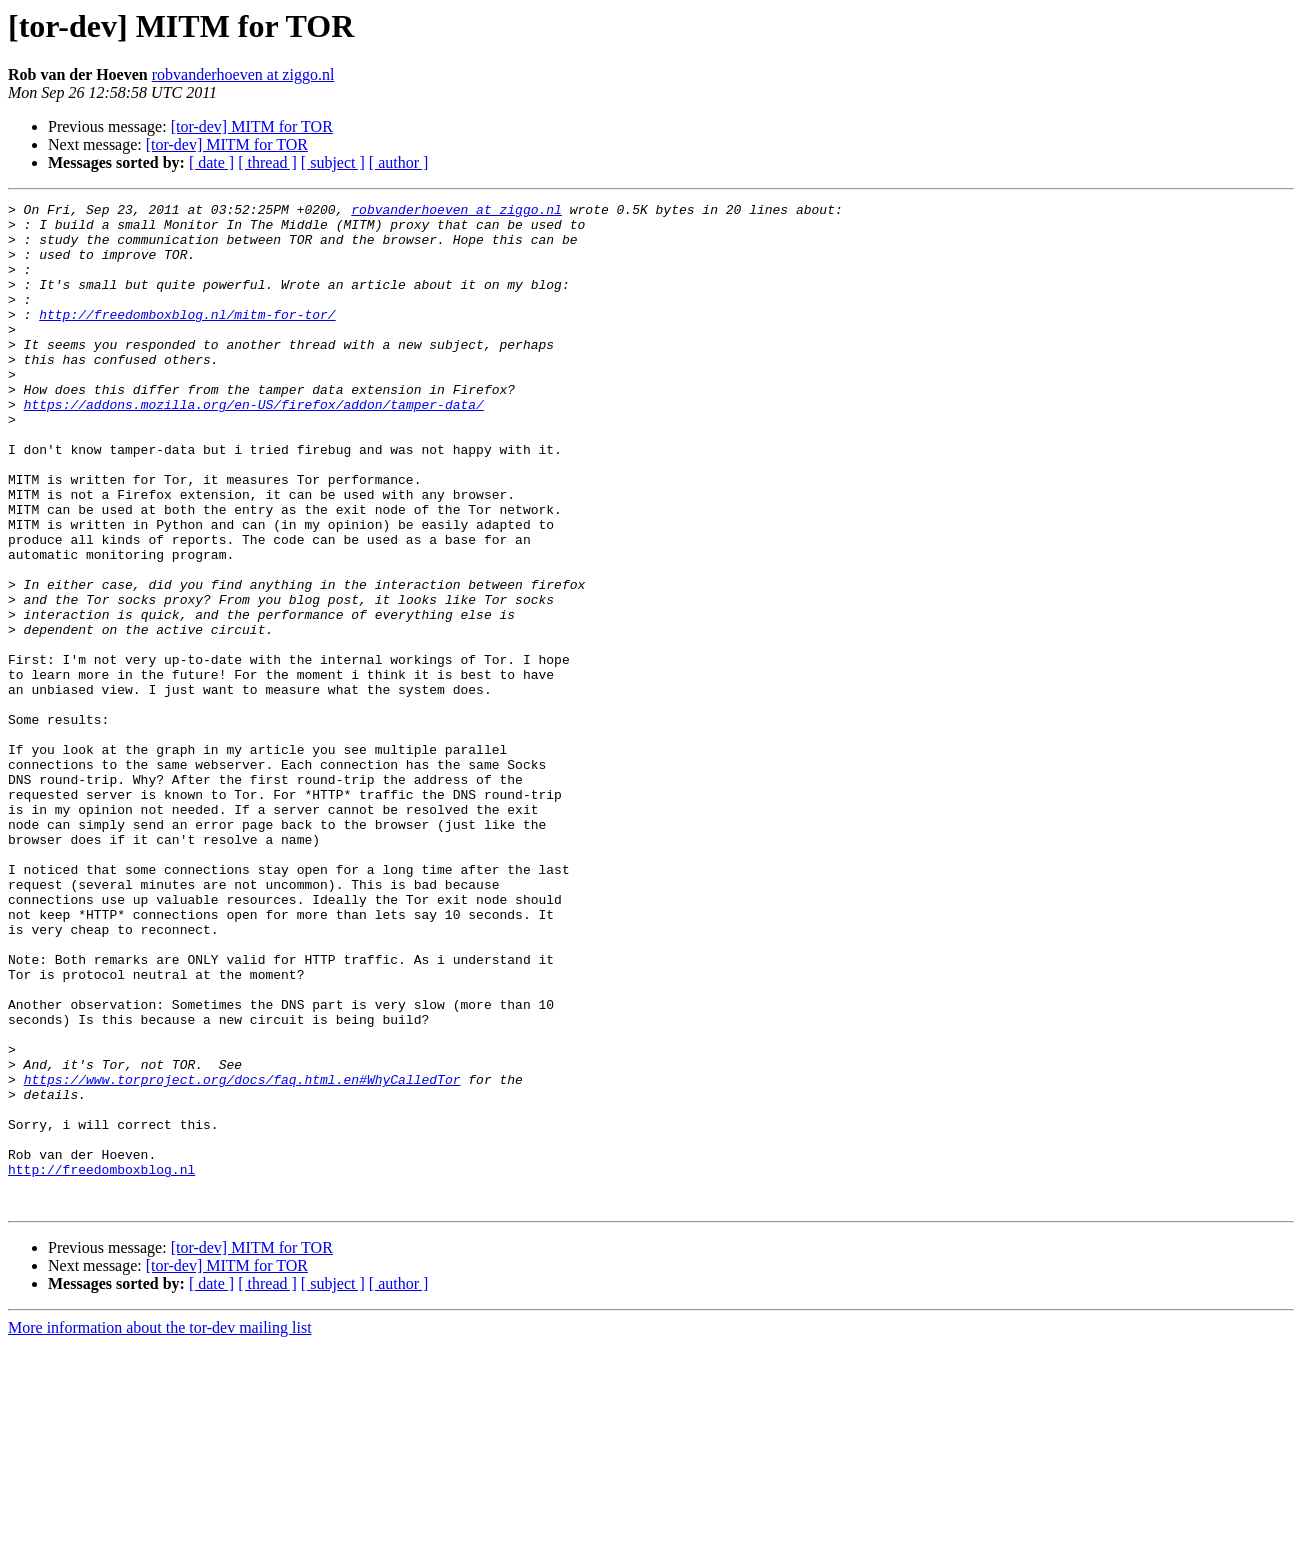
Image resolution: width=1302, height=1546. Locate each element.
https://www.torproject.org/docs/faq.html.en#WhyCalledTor (242, 1256)
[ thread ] (267, 162)
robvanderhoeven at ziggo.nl (243, 74)
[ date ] (211, 162)
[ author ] (399, 162)
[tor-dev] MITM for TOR (252, 126)
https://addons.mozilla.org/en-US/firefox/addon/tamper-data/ (254, 446)
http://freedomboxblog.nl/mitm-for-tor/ (187, 338)
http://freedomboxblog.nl (101, 1364)
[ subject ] (333, 162)
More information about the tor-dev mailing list (160, 1528)
